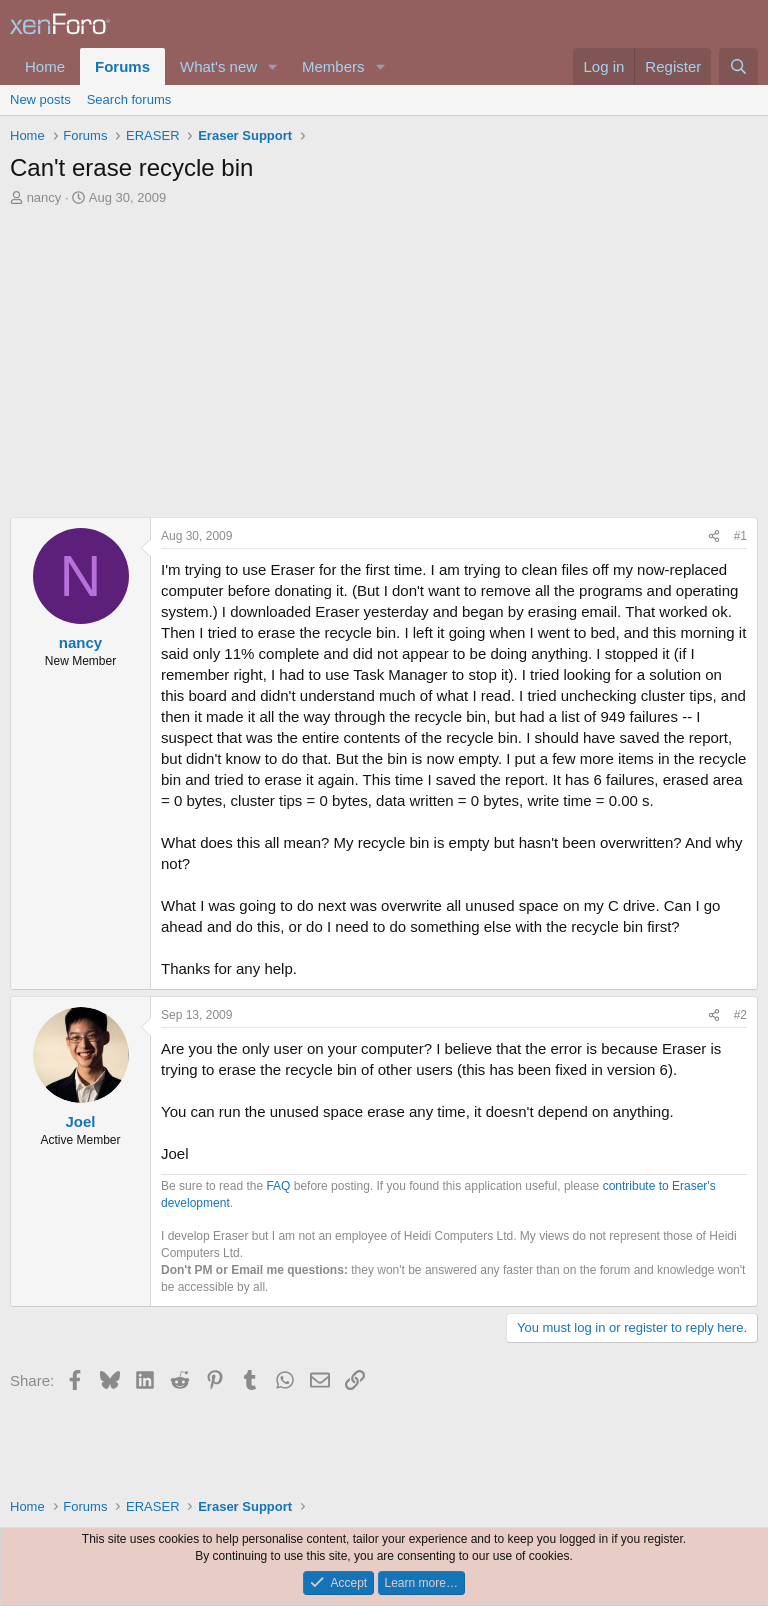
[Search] (738, 66)
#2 (740, 1015)
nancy (44, 197)
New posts (40, 99)
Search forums (129, 99)
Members (333, 66)
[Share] (714, 536)
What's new (218, 66)
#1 (740, 536)
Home (45, 66)
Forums (122, 66)
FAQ (278, 1186)
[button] (273, 66)
